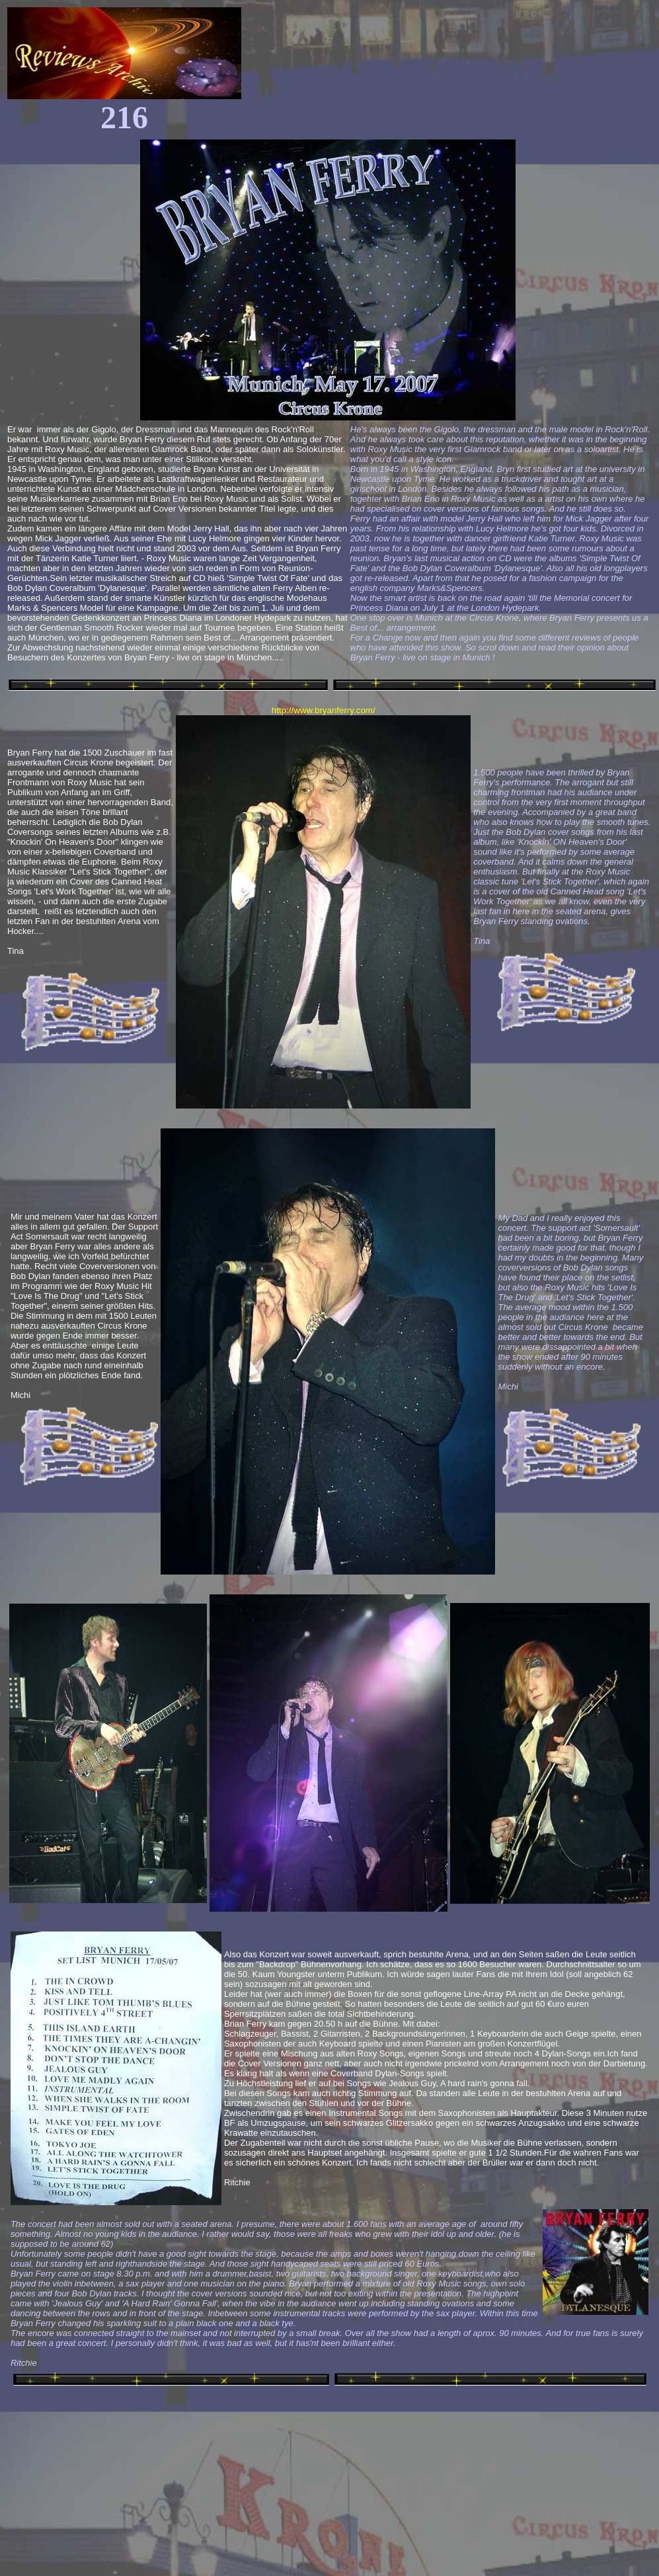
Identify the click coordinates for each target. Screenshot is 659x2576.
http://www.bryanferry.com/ (323, 710)
